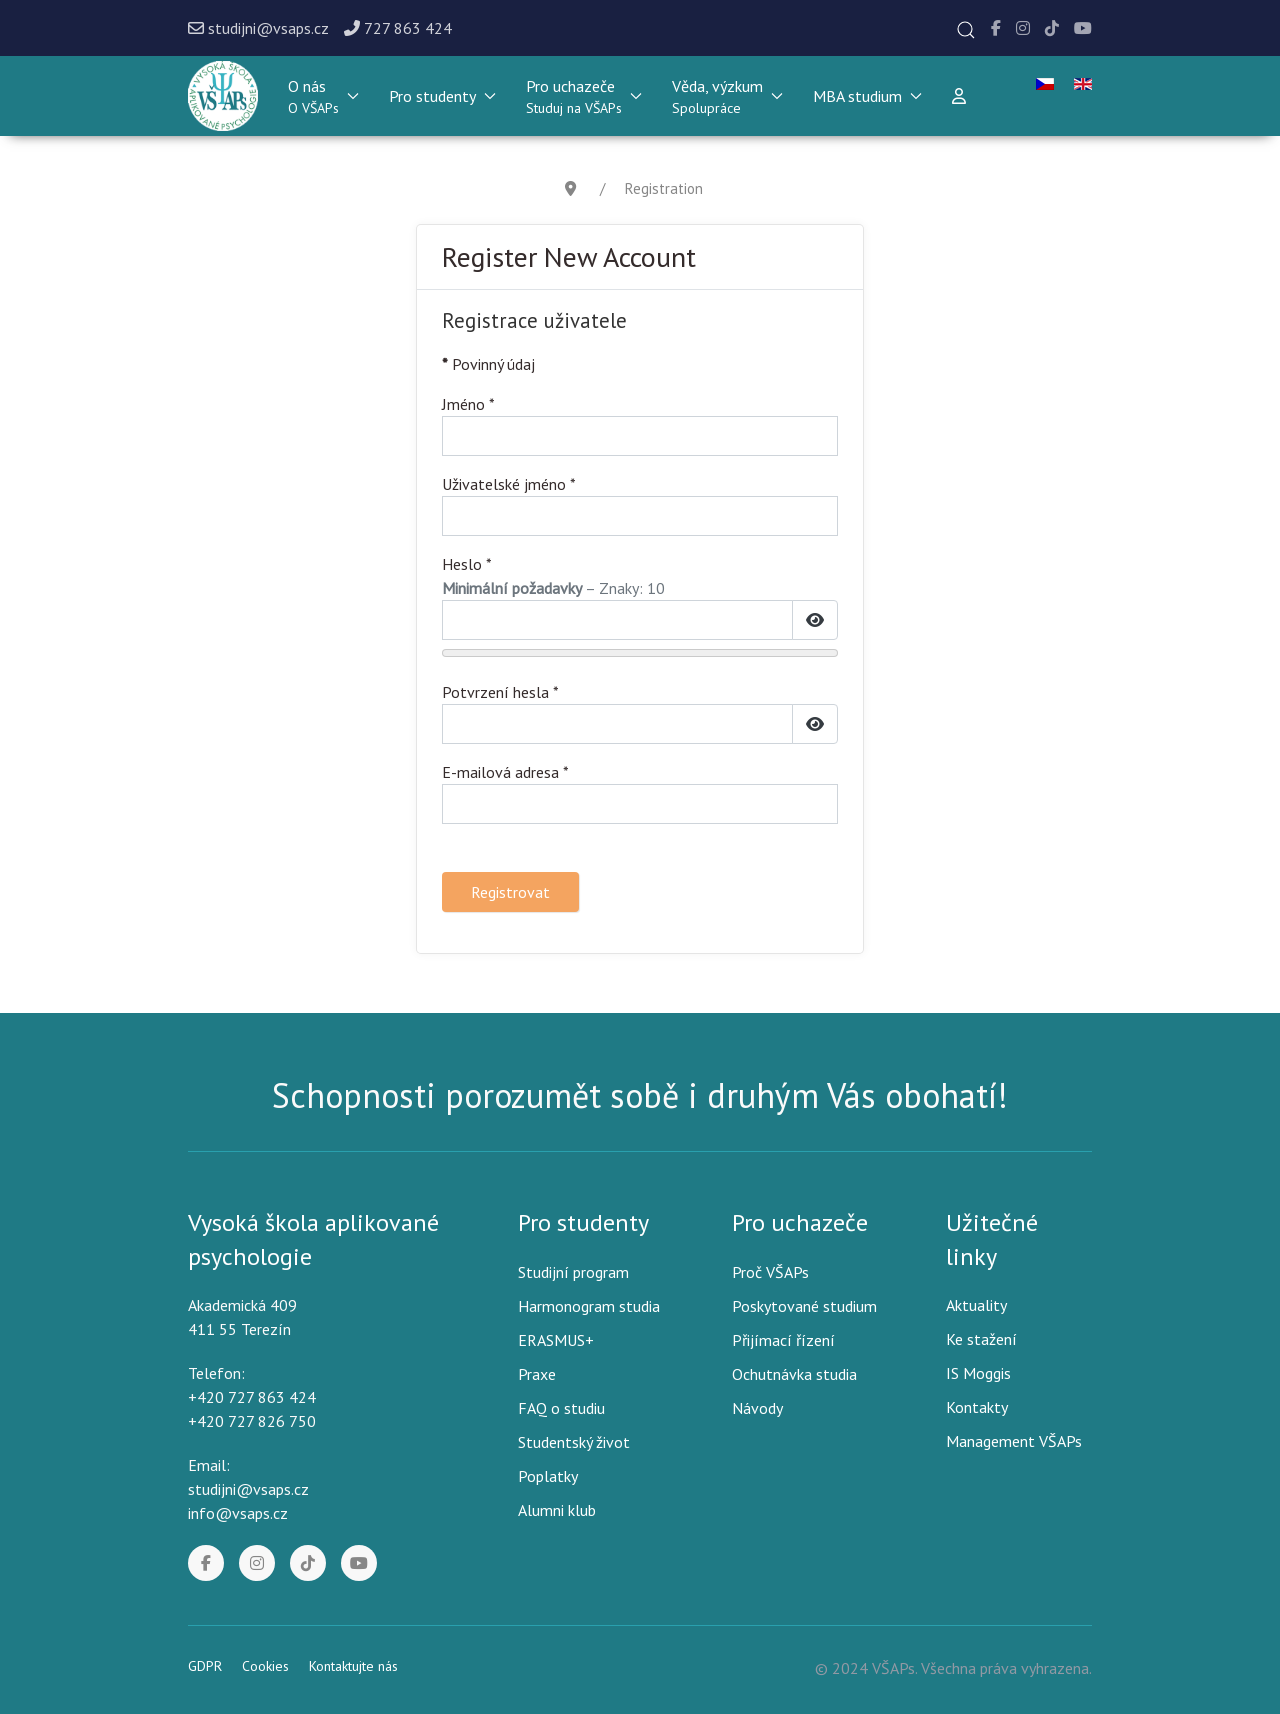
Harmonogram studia (589, 1306)
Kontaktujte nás (353, 1666)
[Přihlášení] (959, 96)
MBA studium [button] (867, 96)
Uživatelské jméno (509, 484)
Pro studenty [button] (442, 96)
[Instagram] (1023, 28)
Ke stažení (981, 1339)
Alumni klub (557, 1510)
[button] (966, 30)
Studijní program (573, 1272)
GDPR (205, 1666)
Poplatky (548, 1476)
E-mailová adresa (505, 772)
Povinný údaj (488, 364)
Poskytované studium (804, 1306)
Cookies (265, 1666)
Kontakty (977, 1407)
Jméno (468, 404)
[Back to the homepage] (223, 96)
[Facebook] (996, 28)
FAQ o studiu (561, 1408)
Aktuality (976, 1305)
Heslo (467, 564)
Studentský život (574, 1442)
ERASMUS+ (556, 1340)
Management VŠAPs (1014, 1441)
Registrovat (510, 892)
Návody (757, 1408)
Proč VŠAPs (770, 1272)
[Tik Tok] (1052, 28)
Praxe (537, 1374)
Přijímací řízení (783, 1340)
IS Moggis (978, 1373)
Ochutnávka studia (794, 1374)
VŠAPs (893, 1668)
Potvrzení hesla (500, 692)
